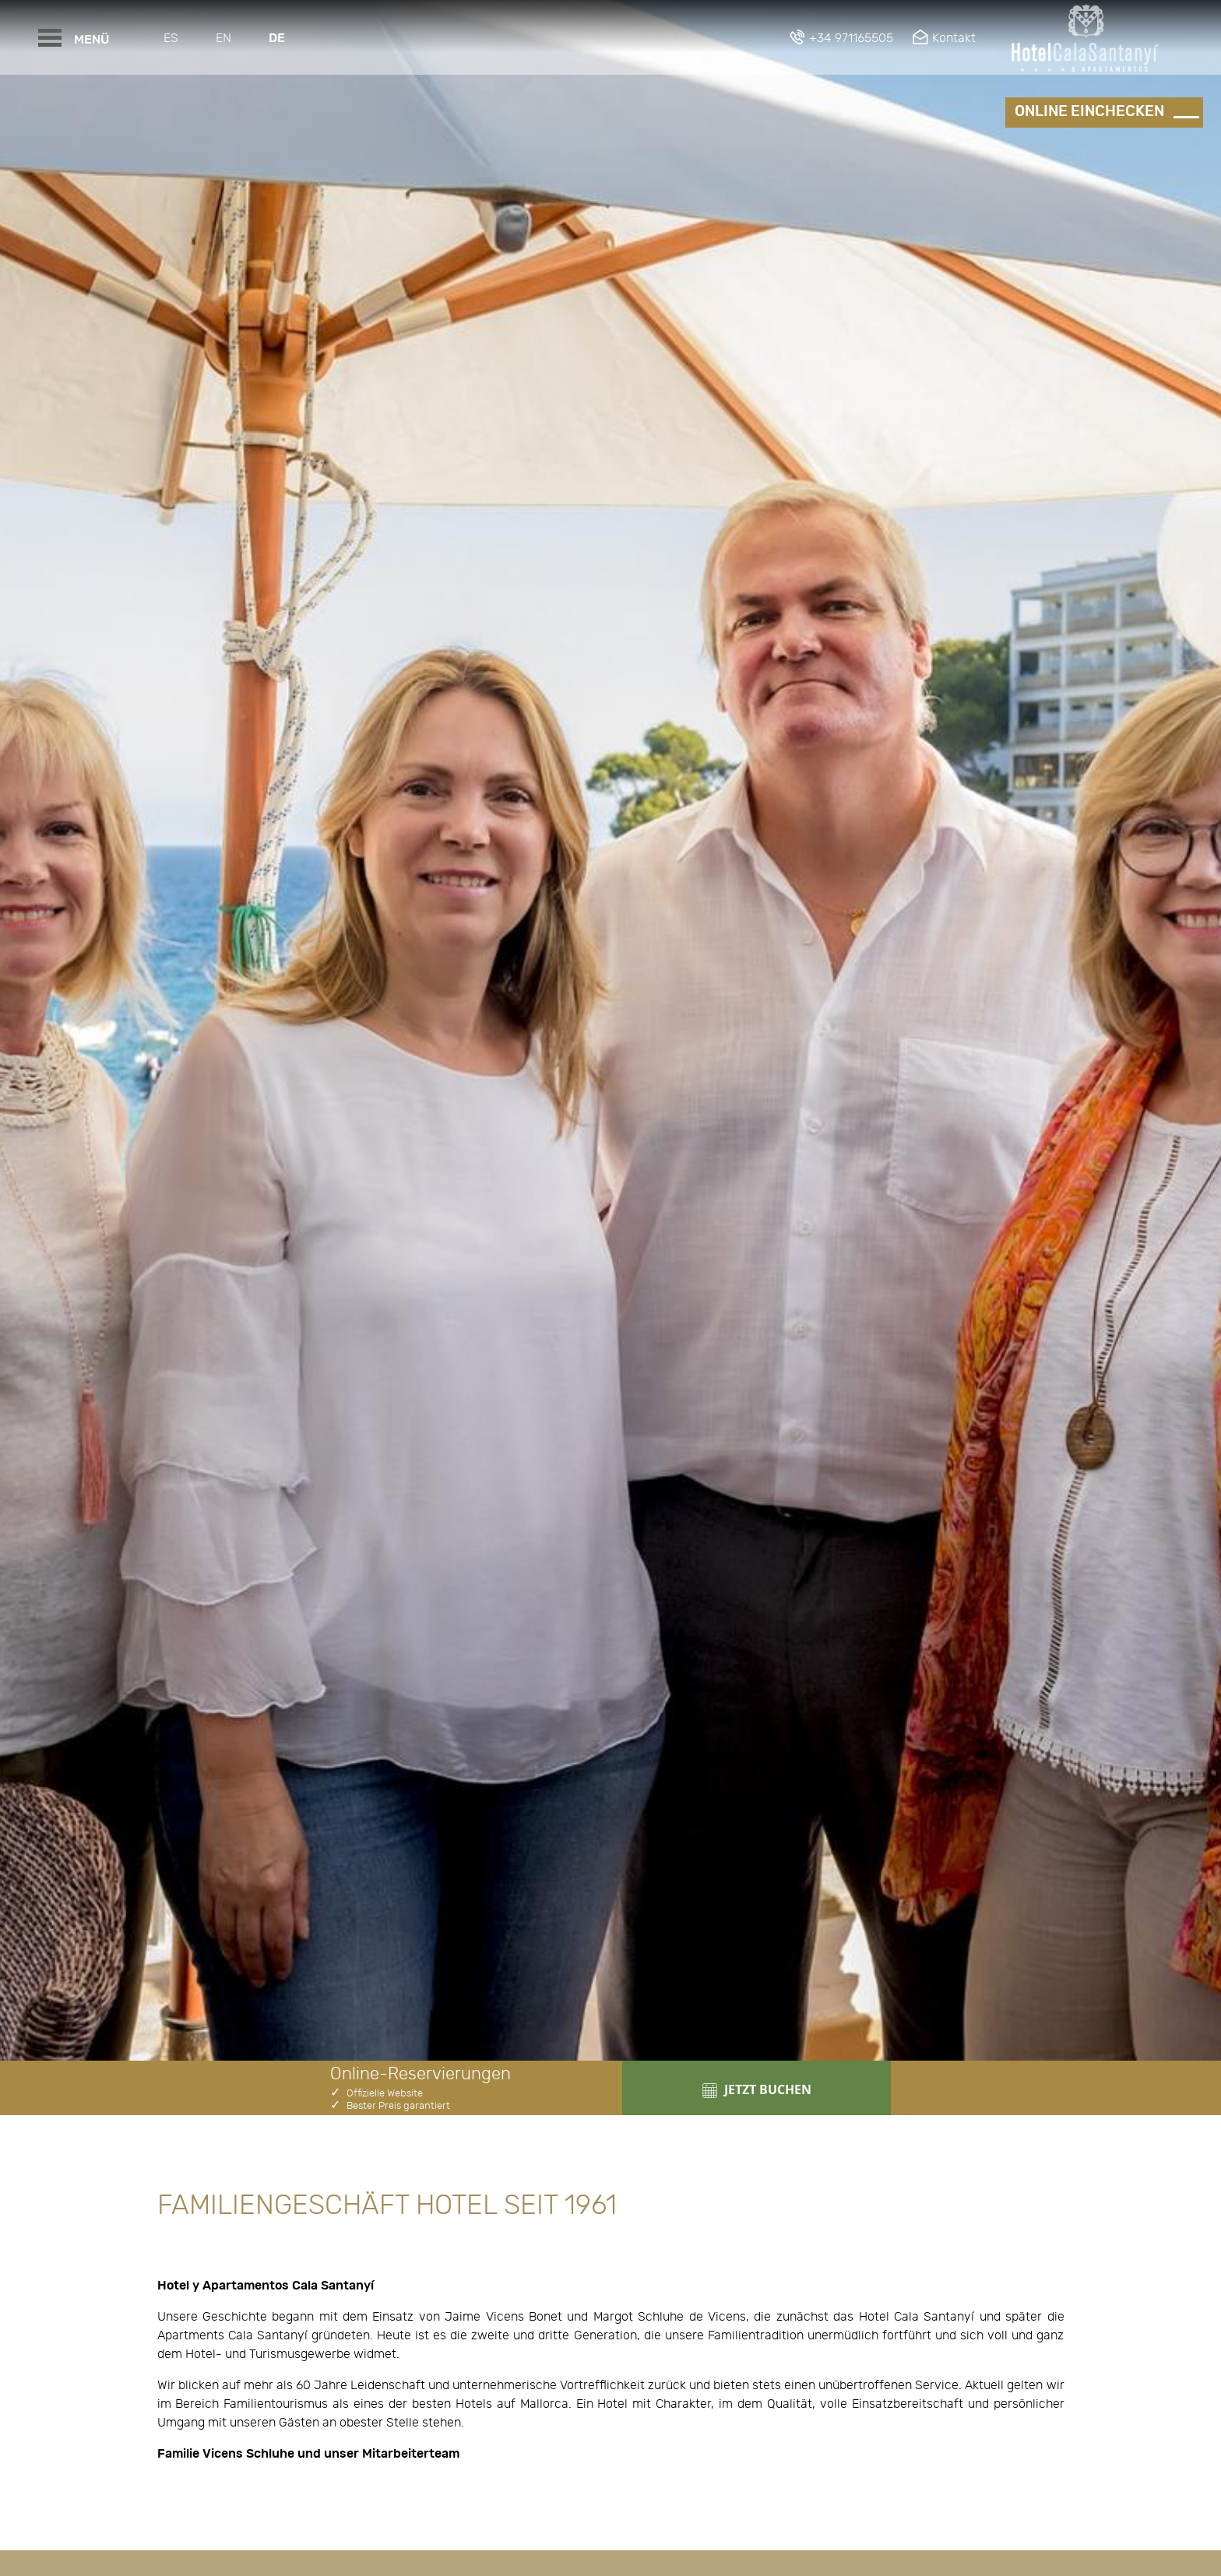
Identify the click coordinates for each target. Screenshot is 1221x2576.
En (223, 38)
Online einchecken (1089, 111)
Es (171, 38)
